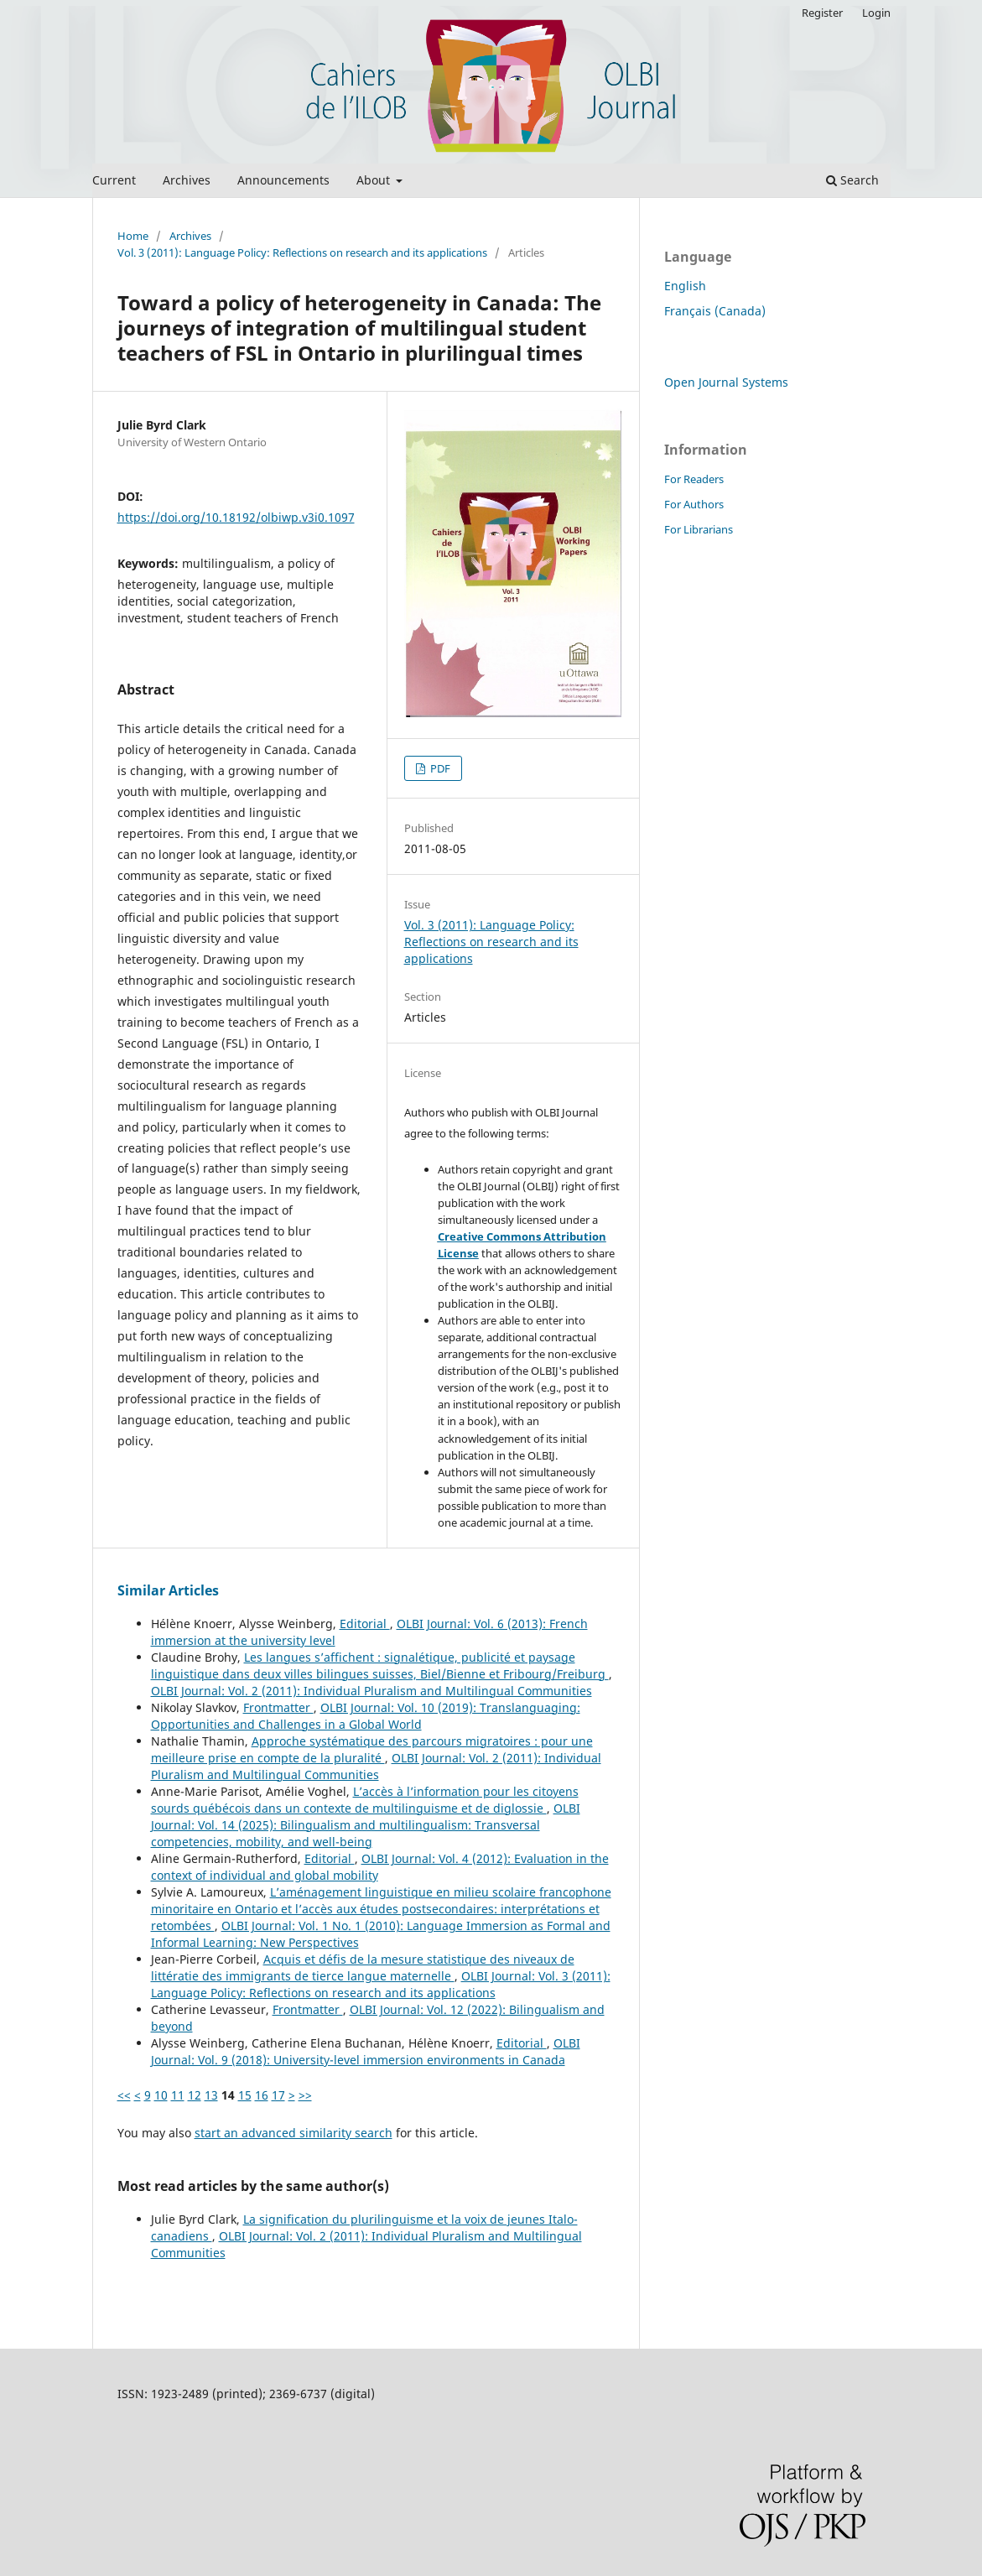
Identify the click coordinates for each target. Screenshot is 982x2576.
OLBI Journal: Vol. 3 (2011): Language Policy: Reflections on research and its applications (381, 1984)
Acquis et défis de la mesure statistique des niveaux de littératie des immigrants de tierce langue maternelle (362, 1967)
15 (245, 2095)
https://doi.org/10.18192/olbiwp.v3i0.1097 (236, 517)
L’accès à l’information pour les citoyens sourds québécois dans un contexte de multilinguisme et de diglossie (365, 1799)
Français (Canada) (715, 311)
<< (124, 2095)
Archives (186, 180)
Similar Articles (168, 1590)
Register (822, 12)
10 (161, 2095)
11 (177, 2095)
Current (114, 180)
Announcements (283, 180)
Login (876, 12)
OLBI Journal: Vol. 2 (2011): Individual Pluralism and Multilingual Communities (371, 1691)
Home (132, 235)
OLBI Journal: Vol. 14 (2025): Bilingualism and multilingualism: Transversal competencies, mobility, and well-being (365, 1825)
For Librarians (698, 529)
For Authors (694, 504)
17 (278, 2095)
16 (261, 2095)
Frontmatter (278, 1707)
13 (211, 2095)
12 (194, 2095)
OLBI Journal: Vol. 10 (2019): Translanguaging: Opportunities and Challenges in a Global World (365, 1715)
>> (305, 2095)
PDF (439, 768)
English (685, 286)
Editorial (365, 1623)
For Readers (694, 479)
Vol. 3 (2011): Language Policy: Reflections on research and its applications (302, 252)
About (374, 180)
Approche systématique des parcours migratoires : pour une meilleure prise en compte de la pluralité (372, 1749)
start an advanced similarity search (293, 2133)
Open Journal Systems (726, 382)
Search (852, 180)
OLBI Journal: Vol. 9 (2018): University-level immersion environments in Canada (365, 2051)
